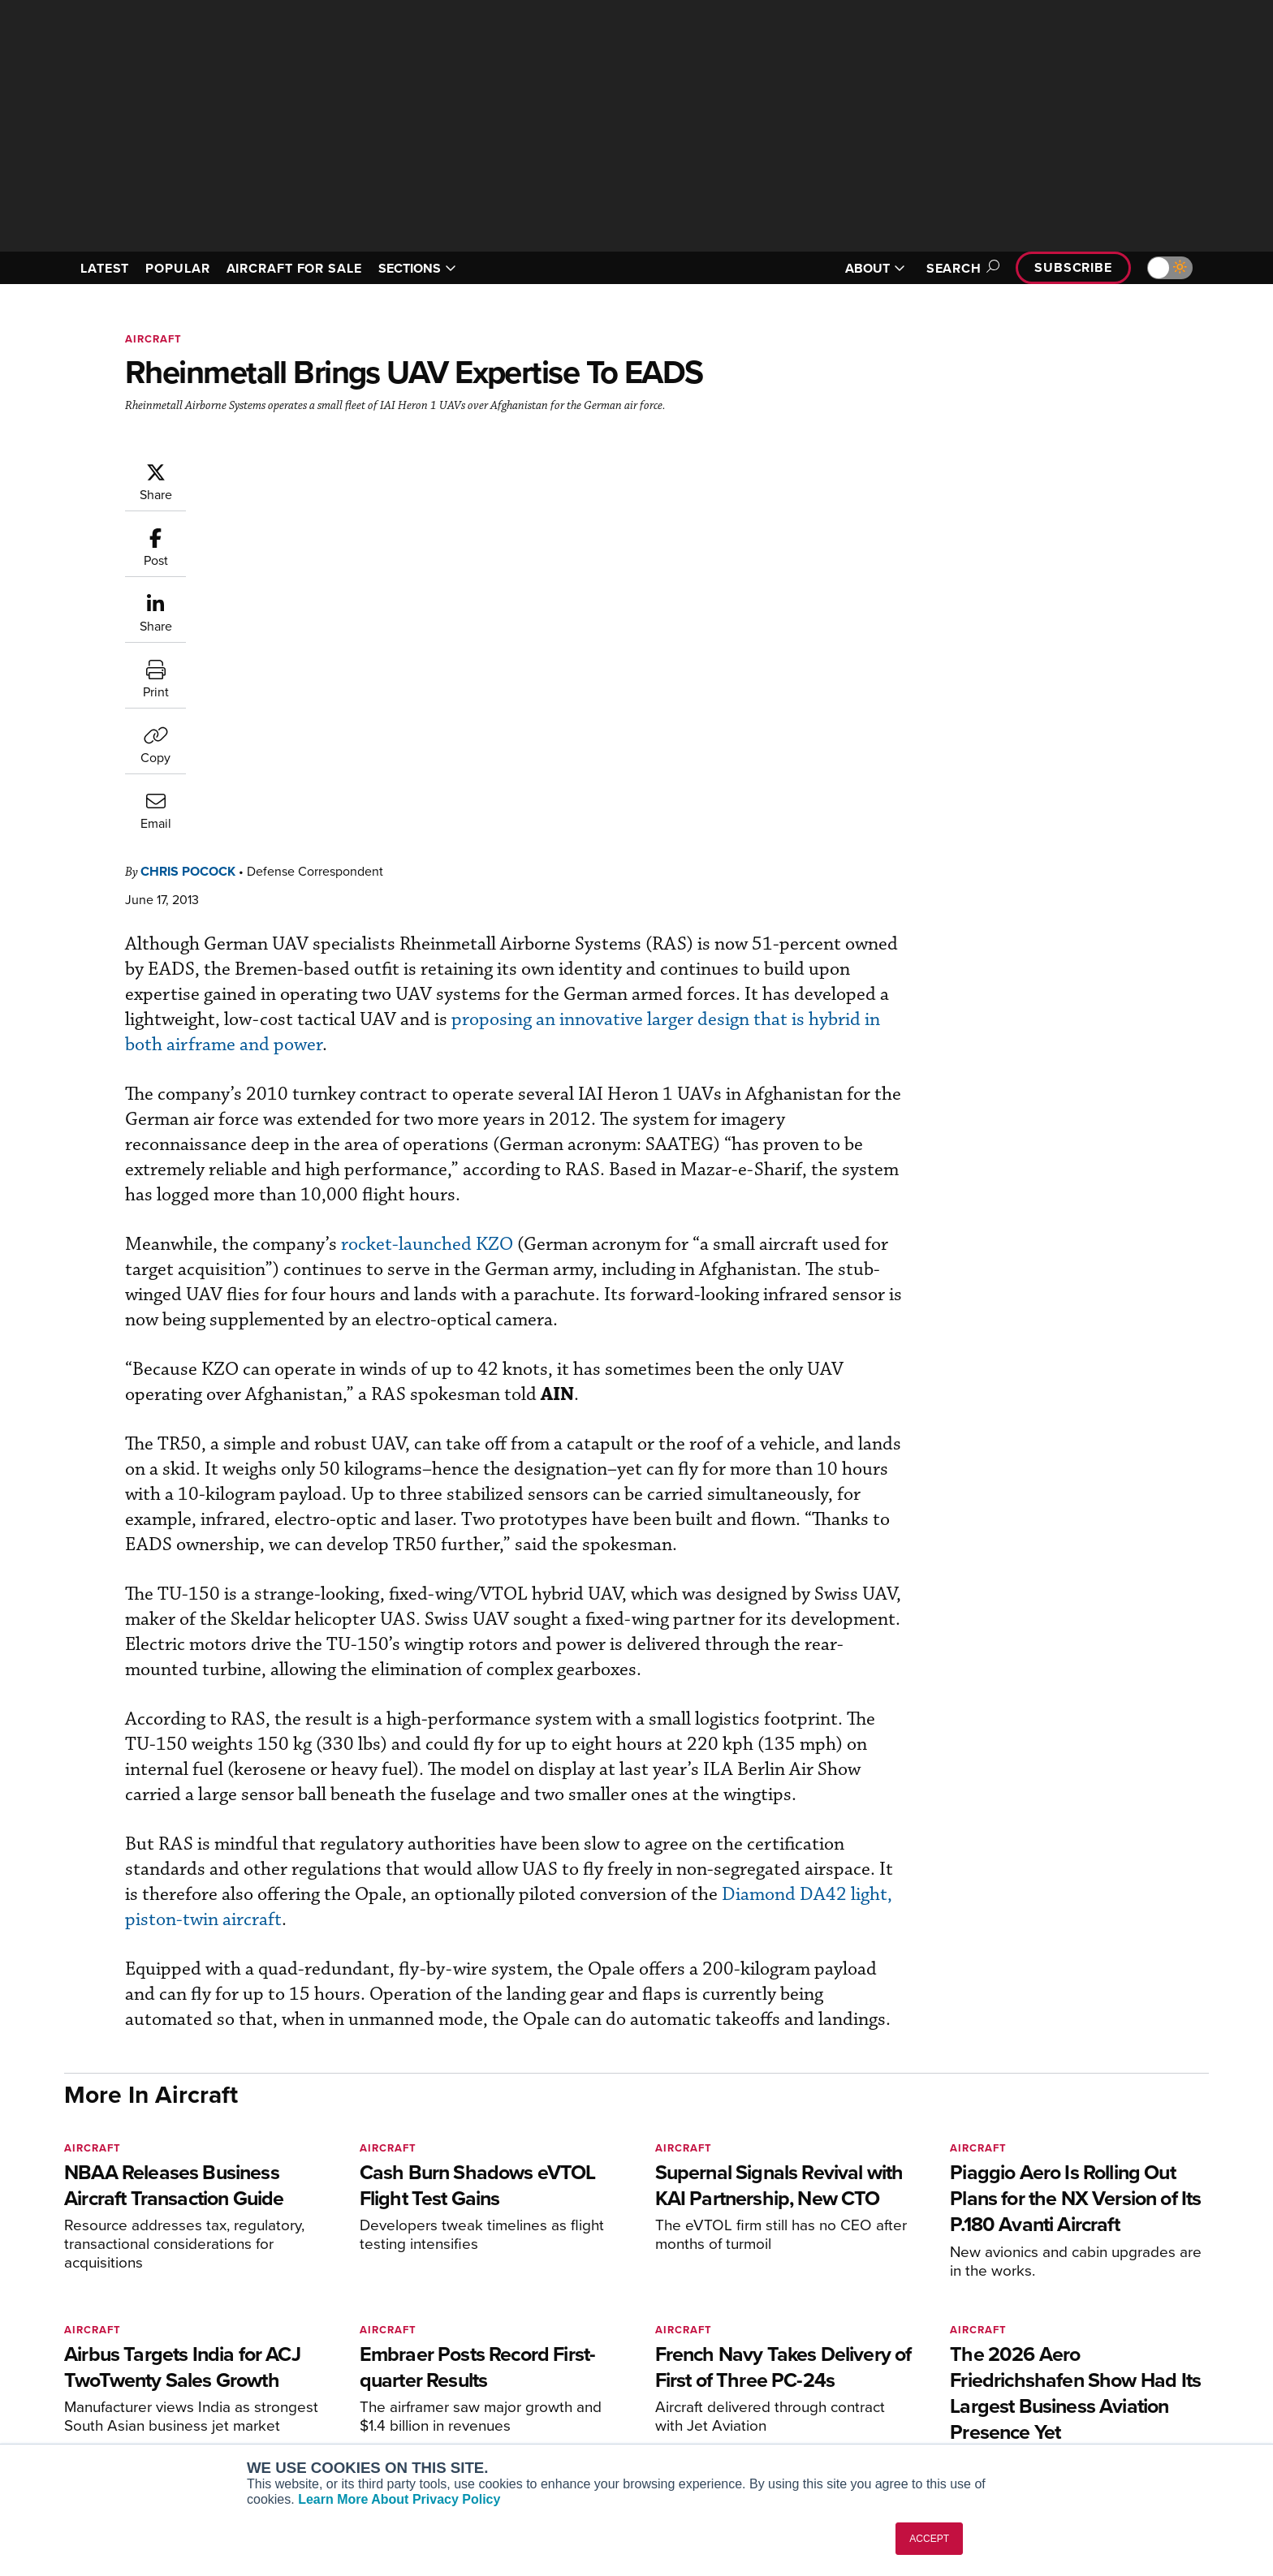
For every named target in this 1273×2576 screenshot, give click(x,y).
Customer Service (568, 2341)
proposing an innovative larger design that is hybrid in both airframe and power (537, 643)
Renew (540, 2363)
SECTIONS (417, 268)
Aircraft (153, 339)
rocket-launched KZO (524, 843)
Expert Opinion (802, 2341)
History (1023, 2363)
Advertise (1040, 2407)
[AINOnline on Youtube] (100, 2294)
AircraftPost (321, 2363)
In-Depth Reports (807, 2363)
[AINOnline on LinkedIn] (165, 2294)
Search (960, 268)
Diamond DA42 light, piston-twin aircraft (530, 1618)
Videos (781, 2385)
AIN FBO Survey (331, 2319)
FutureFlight (312, 2407)
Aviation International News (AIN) (378, 2341)
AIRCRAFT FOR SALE (294, 268)
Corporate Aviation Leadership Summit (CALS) (382, 2435)
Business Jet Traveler (346, 2385)
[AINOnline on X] (133, 2294)
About (1021, 2319)
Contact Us (1034, 2385)
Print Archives (800, 2319)
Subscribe (1073, 267)
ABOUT (875, 268)
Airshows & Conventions (827, 2429)
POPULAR (177, 268)
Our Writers (1035, 2341)
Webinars (787, 2407)
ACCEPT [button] (929, 2538)
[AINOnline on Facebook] (69, 2294)
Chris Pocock (285, 469)
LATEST (104, 268)
